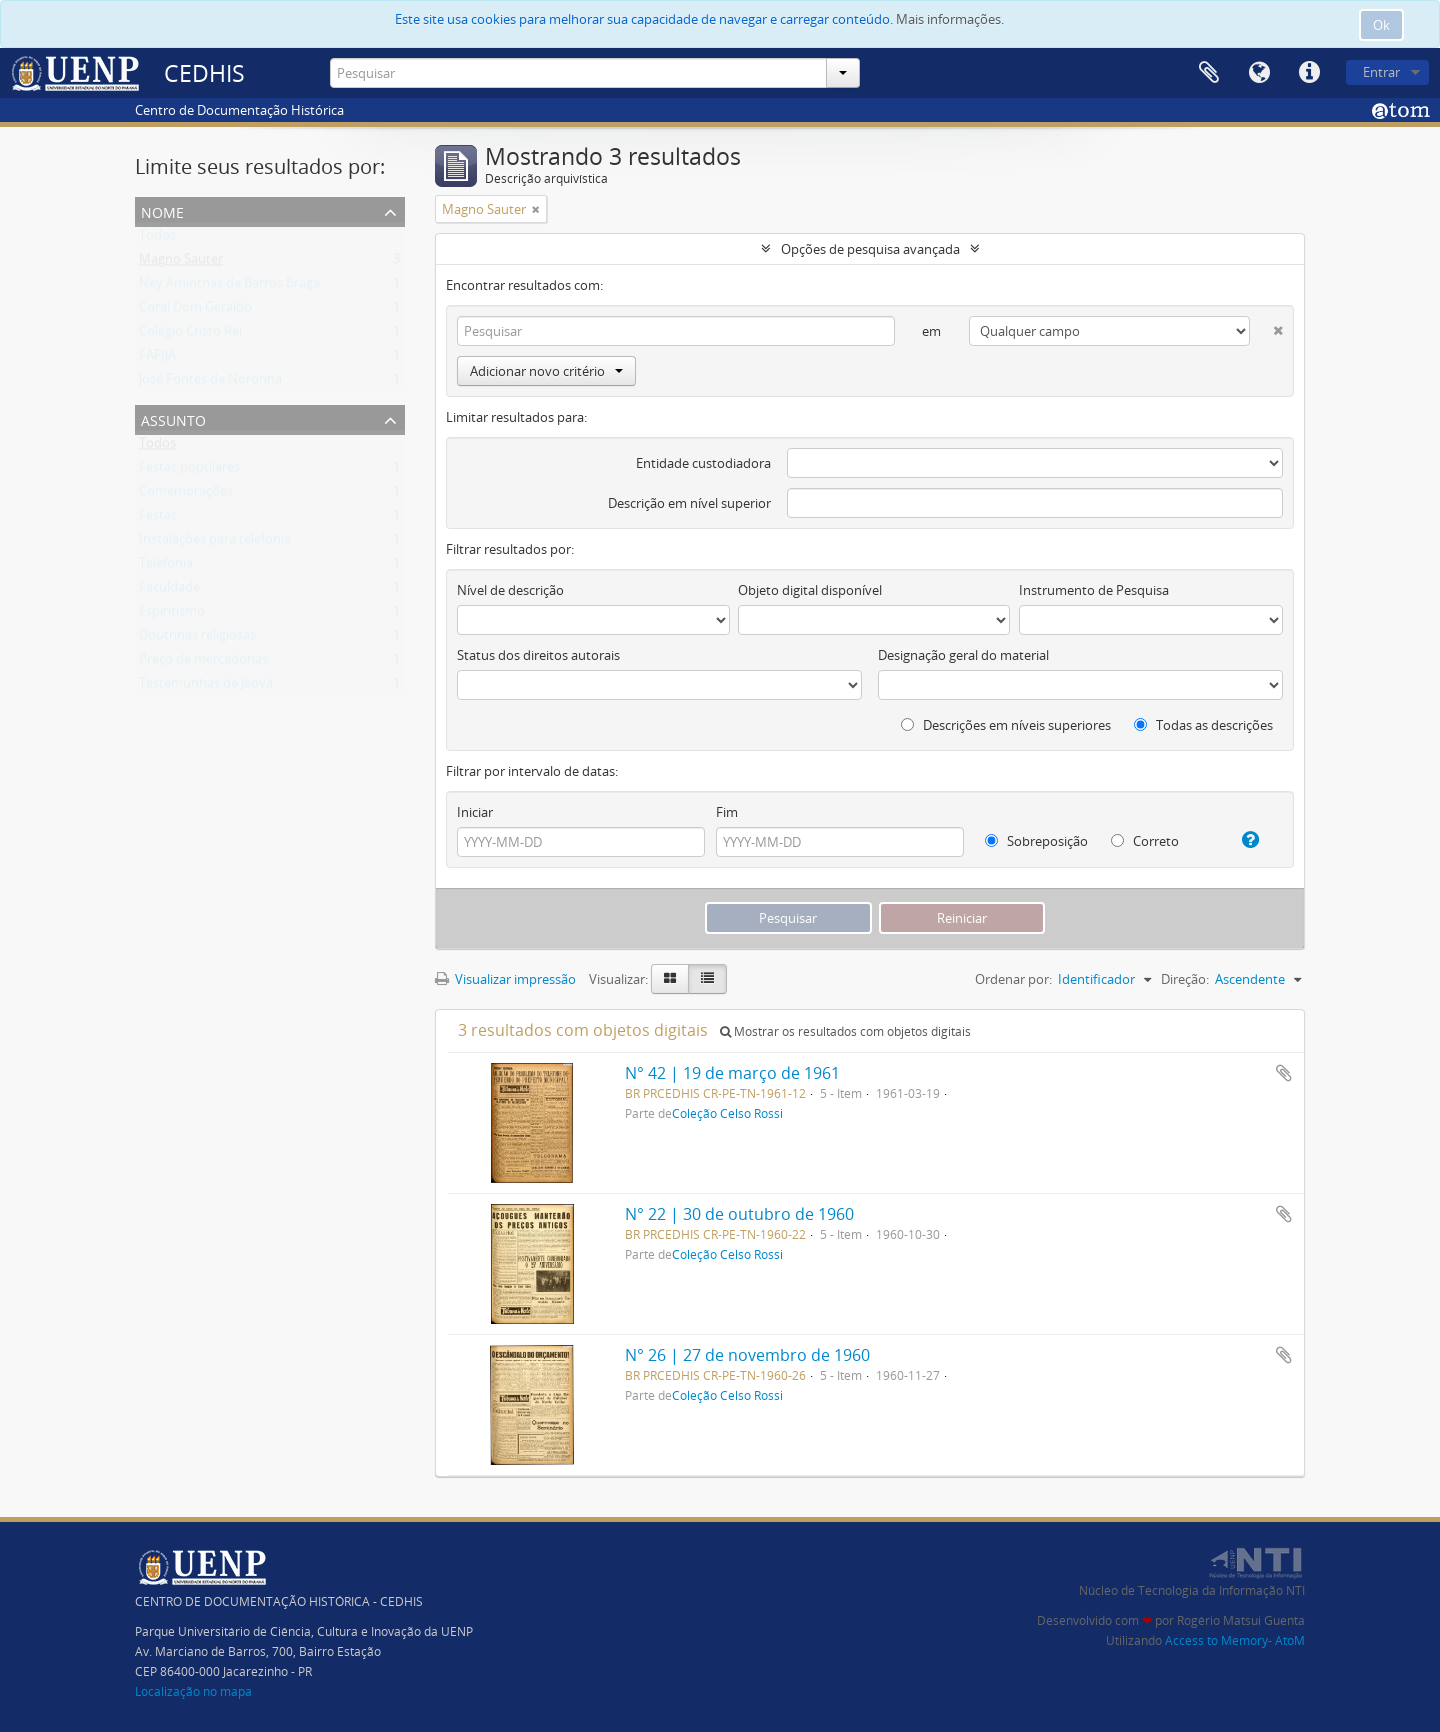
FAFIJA (157, 359)
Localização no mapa (193, 1691)
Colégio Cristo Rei (190, 335)
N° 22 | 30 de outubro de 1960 (739, 1214)
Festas (158, 519)
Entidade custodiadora (703, 463)
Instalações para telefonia (215, 543)
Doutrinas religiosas (197, 639)
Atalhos (1309, 73)
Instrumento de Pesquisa (1094, 590)
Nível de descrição (510, 590)
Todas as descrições (1203, 725)
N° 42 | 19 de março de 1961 (732, 1073)
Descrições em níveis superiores (1006, 725)
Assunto (173, 418)
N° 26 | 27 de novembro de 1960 (747, 1355)
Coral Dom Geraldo (195, 311)
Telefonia (166, 567)
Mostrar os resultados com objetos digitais (845, 1031)
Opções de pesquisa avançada (870, 249)
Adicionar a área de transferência (1284, 1073)
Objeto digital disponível (810, 590)
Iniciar (475, 812)
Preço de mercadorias (203, 663)
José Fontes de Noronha (210, 383)
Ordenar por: (1013, 979)
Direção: (1185, 979)
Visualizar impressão (505, 979)
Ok (1381, 25)
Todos (157, 239)
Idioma (1259, 73)
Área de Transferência (1209, 73)
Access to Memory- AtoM (1235, 1640)
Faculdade (169, 591)
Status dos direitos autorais (538, 655)
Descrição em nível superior (689, 503)
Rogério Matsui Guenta (1241, 1620)
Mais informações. (950, 19)
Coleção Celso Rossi (727, 1113)
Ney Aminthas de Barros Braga (229, 287)
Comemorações (186, 495)
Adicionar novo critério (546, 371)
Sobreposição (1036, 841)
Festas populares (189, 471)
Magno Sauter (181, 263)
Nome (162, 210)
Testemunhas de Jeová (206, 687)
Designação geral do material (963, 655)
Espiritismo (172, 615)
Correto (1145, 841)
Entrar (1381, 72)
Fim (727, 812)
